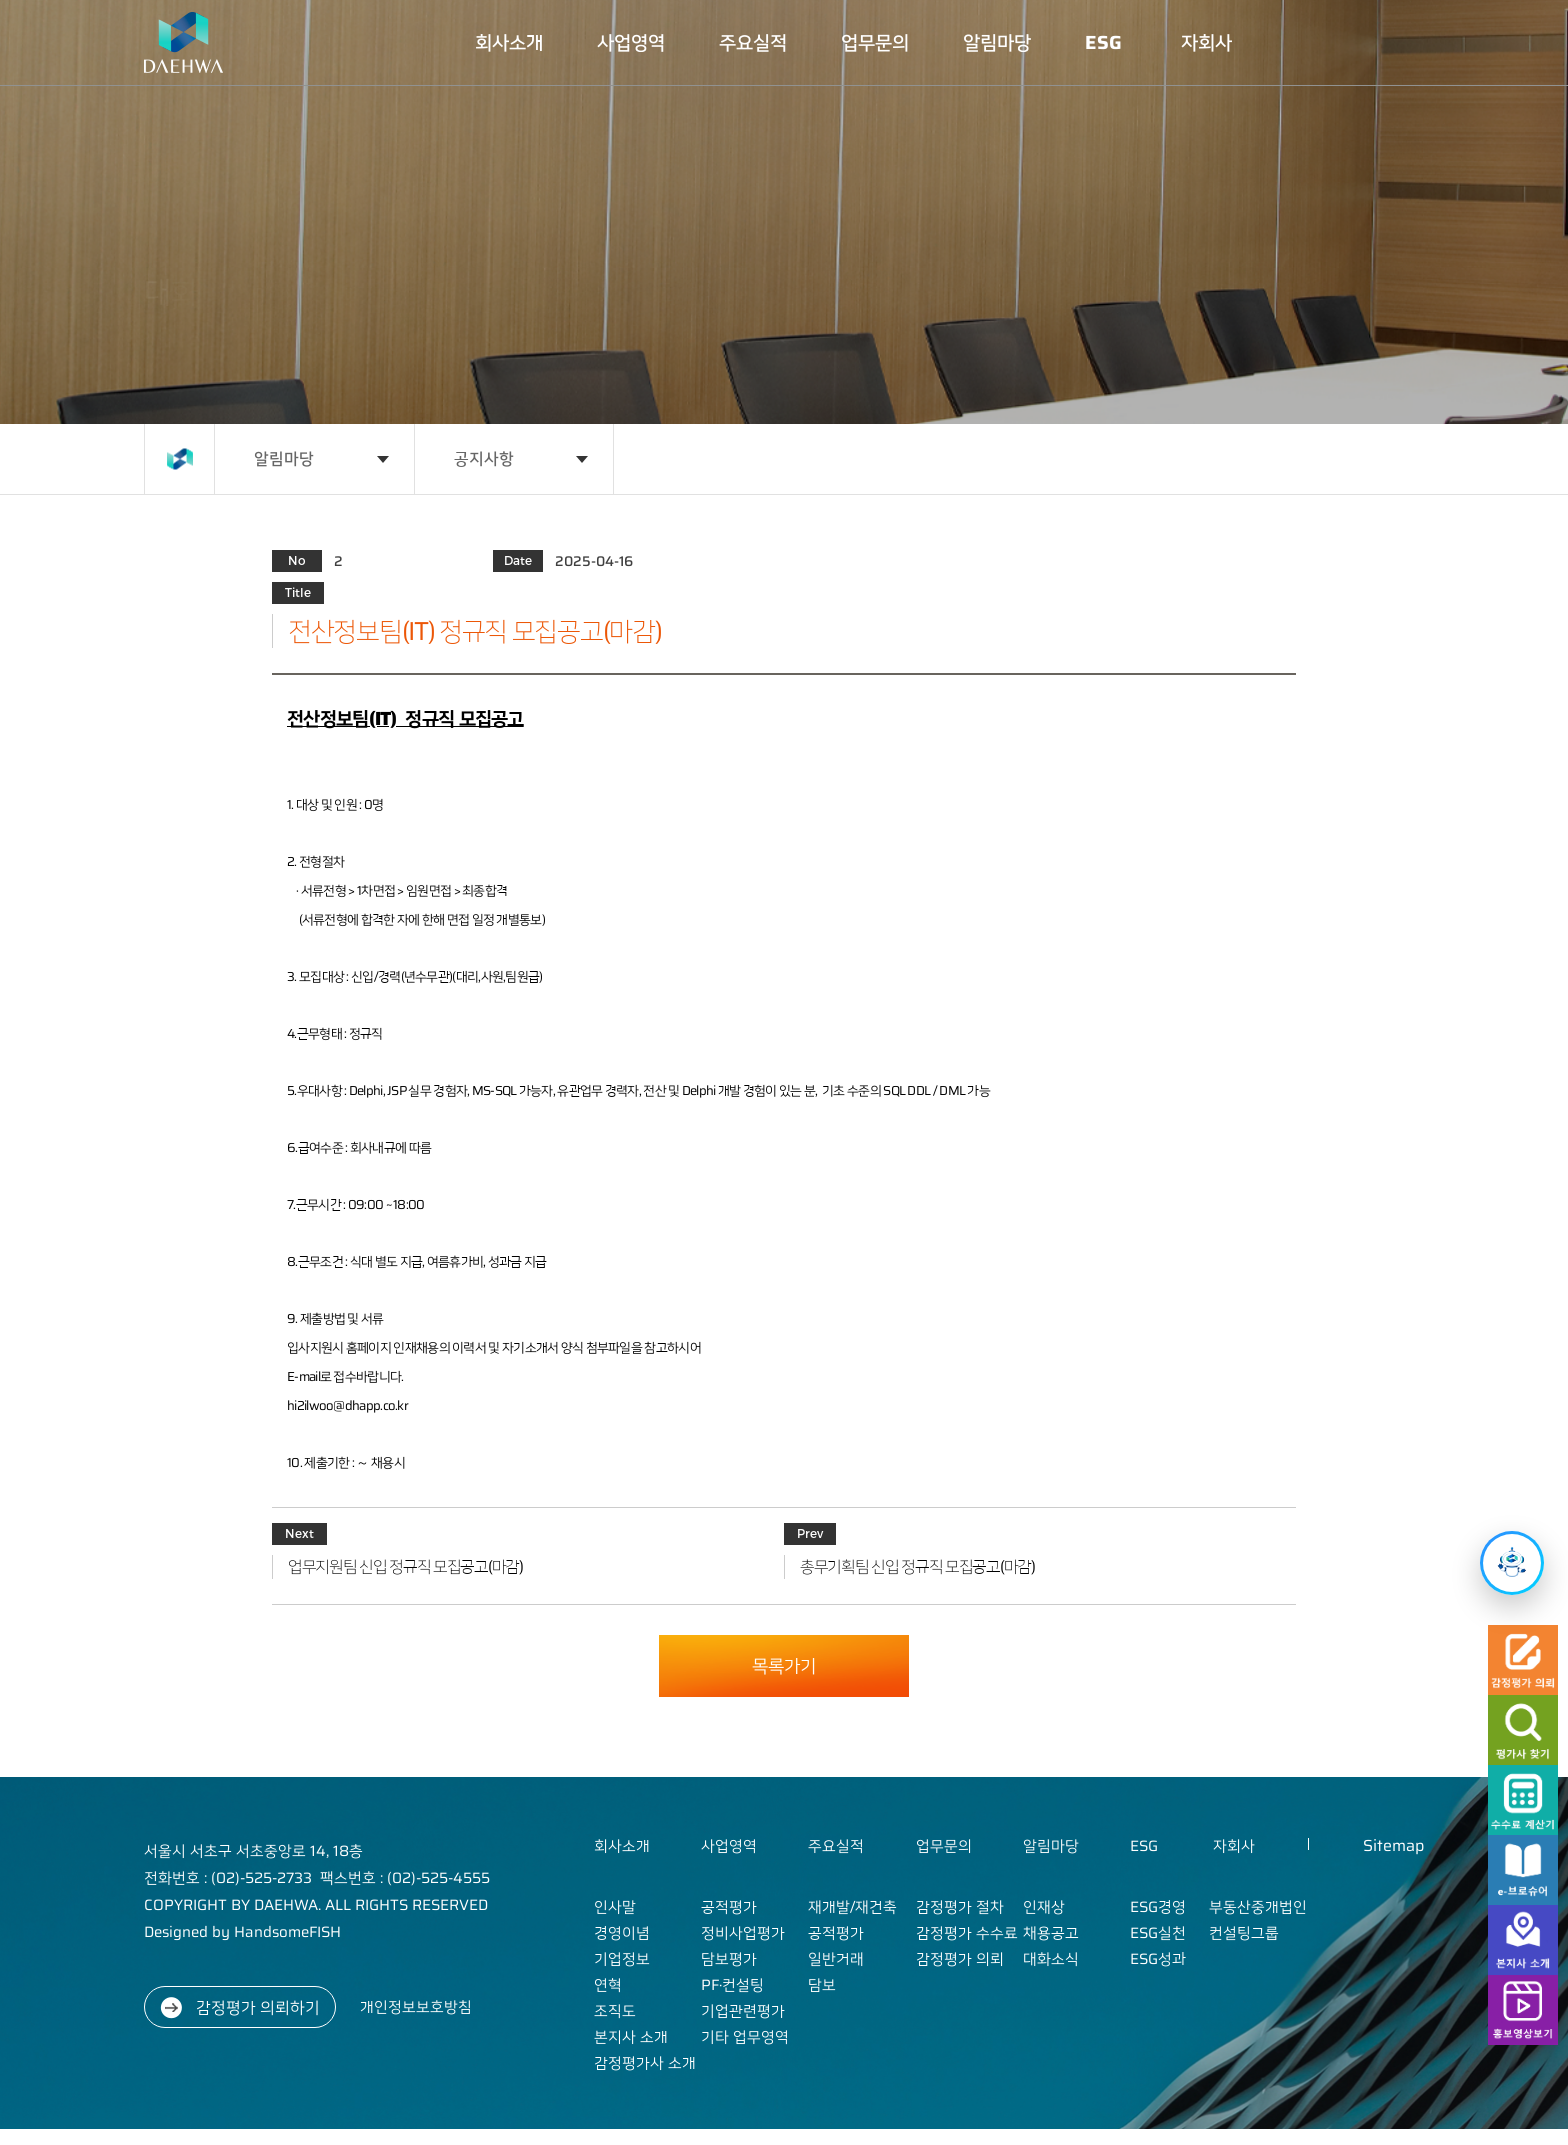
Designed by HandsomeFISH (242, 1932)
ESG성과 (1158, 1959)
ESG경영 (1158, 1907)
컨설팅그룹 (1244, 1933)
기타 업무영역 (745, 2037)
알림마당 (997, 42)
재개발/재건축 (852, 1907)
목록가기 (784, 1666)
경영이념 (622, 1933)
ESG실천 (1158, 1933)
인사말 (615, 1907)
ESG (1103, 42)
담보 (822, 1985)
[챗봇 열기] (1512, 1563)
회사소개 (509, 42)
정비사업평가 (743, 1933)
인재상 (1044, 1907)
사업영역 (631, 42)
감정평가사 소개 (645, 2063)
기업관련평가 (743, 2011)
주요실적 (753, 42)
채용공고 (1051, 1933)
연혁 (608, 1985)
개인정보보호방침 (416, 2007)
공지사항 (484, 458)
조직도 (615, 2011)
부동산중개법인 (1258, 1907)
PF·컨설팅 (732, 1985)
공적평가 (729, 1907)
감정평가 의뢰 (960, 1959)
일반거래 (836, 1959)
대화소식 (1051, 1959)
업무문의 (875, 42)
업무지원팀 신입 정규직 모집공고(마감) (405, 1567)
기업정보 (622, 1959)
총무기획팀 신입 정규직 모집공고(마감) (917, 1567)
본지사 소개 (631, 2037)
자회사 (1206, 42)
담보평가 (729, 1959)
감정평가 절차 (960, 1907)
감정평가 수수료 (967, 1933)
